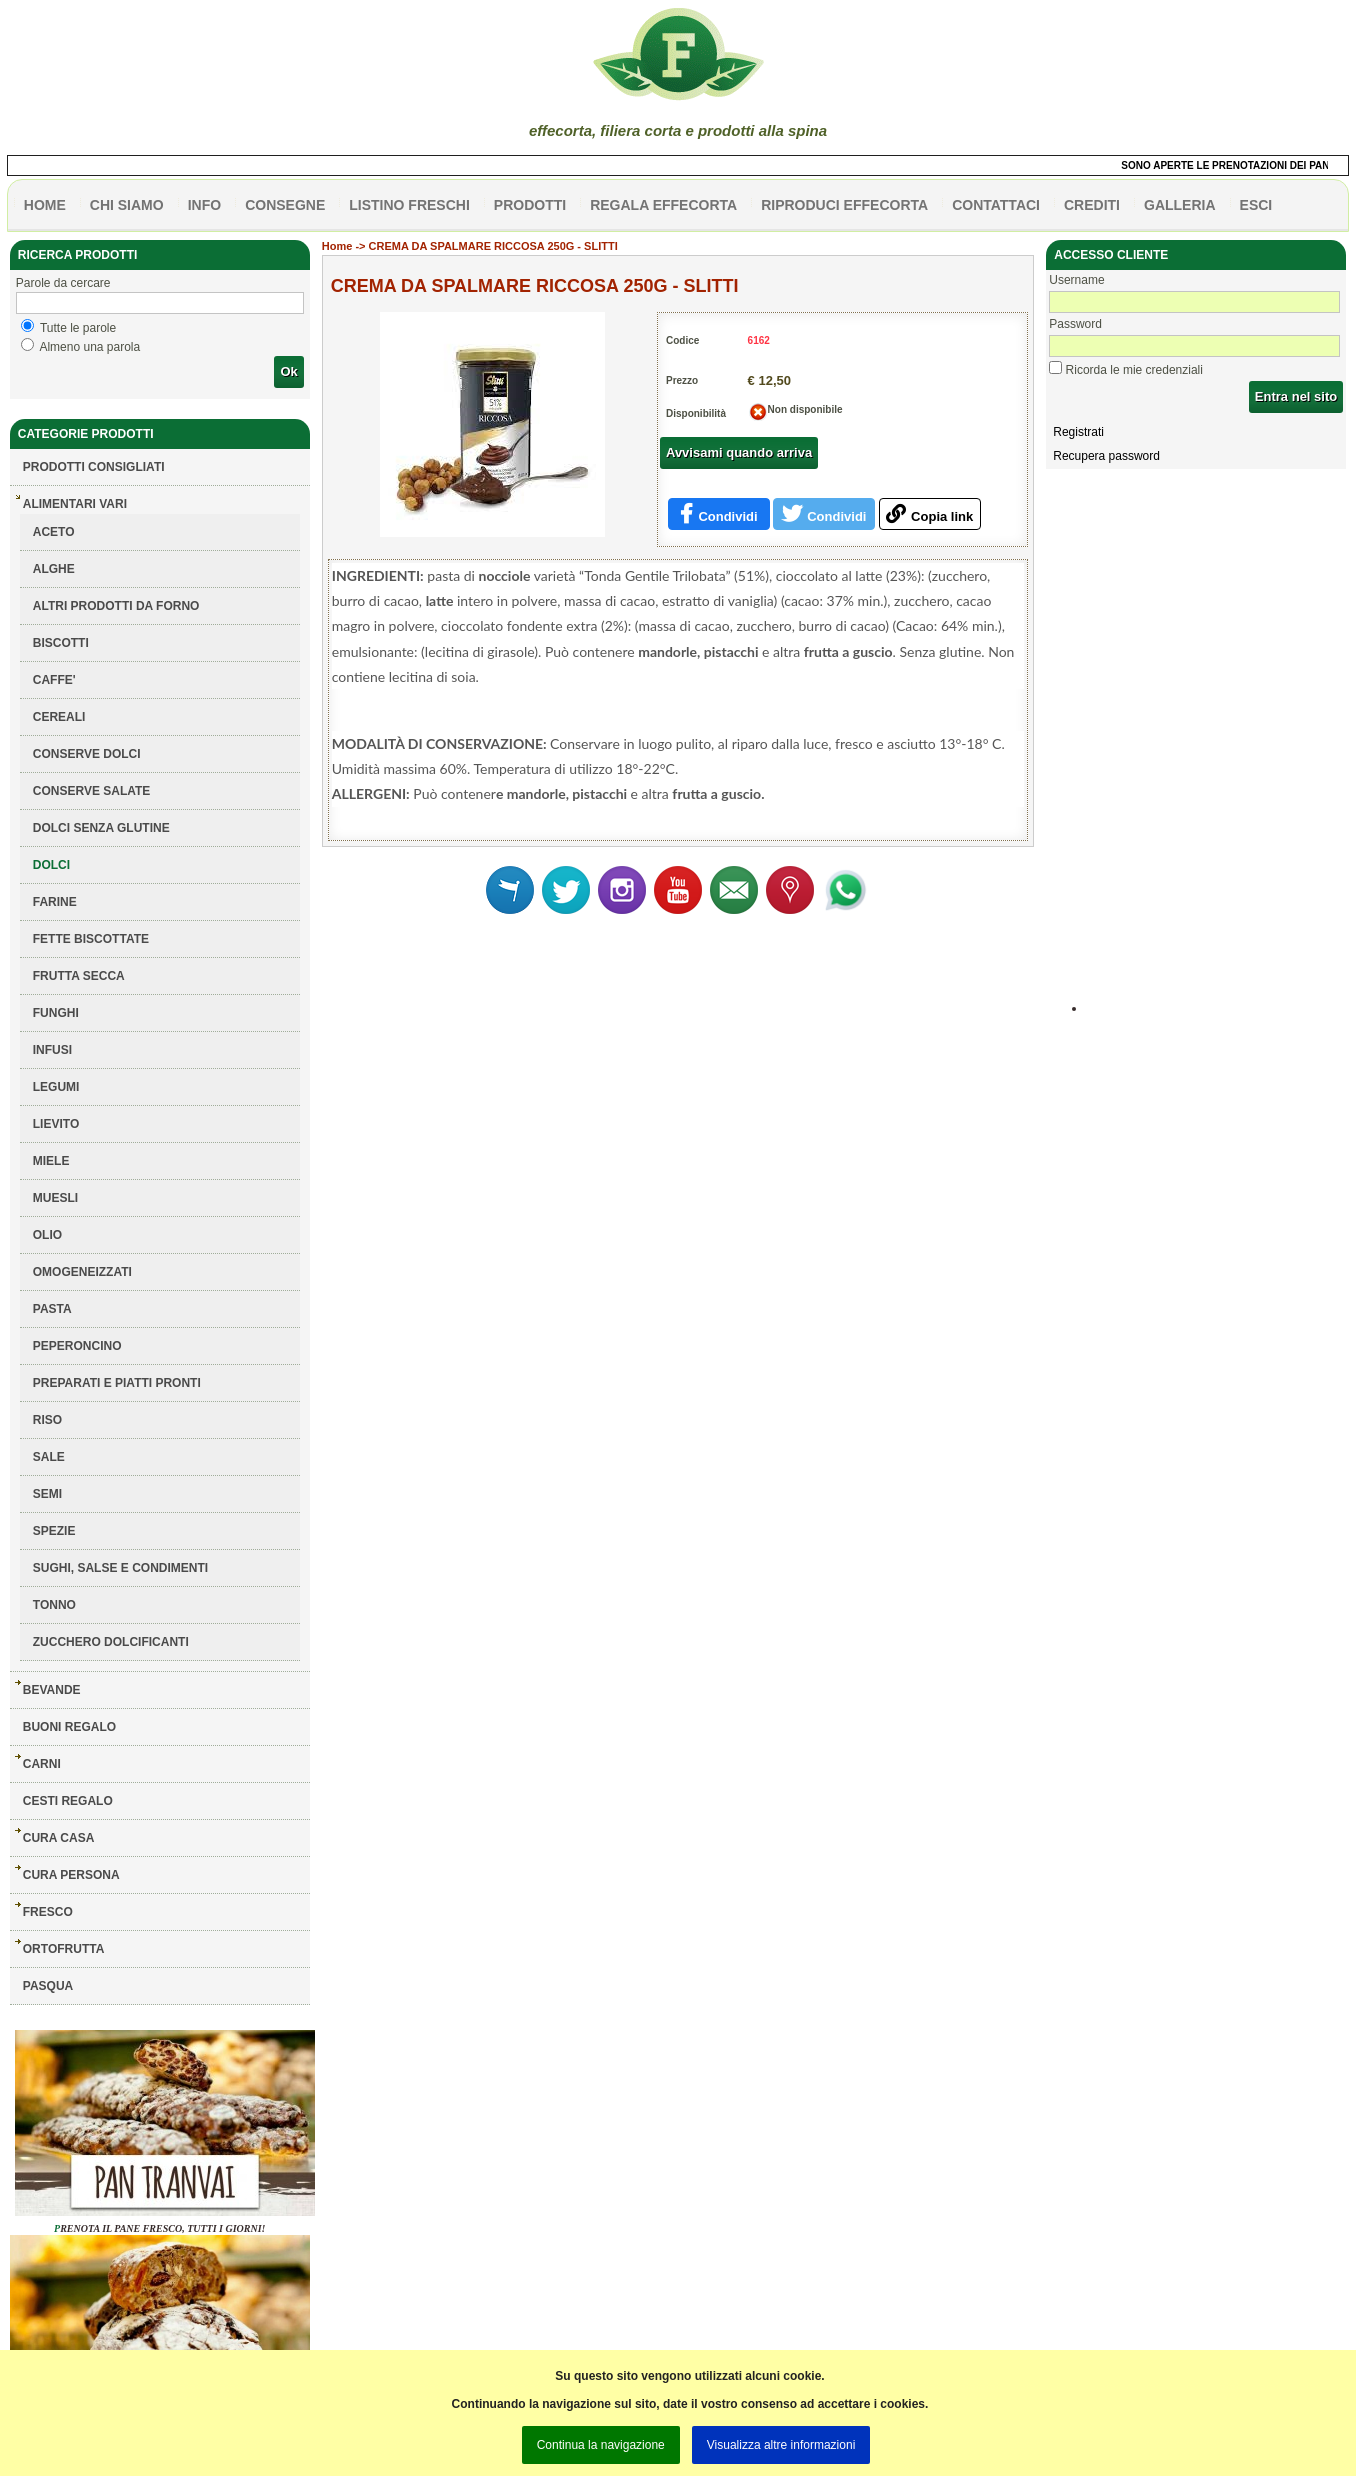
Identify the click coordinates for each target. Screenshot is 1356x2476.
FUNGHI (56, 1013)
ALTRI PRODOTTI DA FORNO (116, 606)
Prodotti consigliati (94, 467)
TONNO (54, 1605)
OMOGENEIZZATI (82, 1272)
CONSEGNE (285, 205)
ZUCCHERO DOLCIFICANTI (111, 1642)
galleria (1180, 205)
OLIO (47, 1235)
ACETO (54, 532)
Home (337, 246)
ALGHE (54, 569)
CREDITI (1092, 205)
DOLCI (51, 865)
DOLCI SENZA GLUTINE (101, 828)
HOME (45, 205)
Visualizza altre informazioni (781, 2445)
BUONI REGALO (69, 1727)
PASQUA (48, 1986)
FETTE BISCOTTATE (91, 939)
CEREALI (59, 717)
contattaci (996, 205)
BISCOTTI (61, 643)
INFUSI (52, 1050)
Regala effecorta (663, 205)
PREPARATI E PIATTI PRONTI (117, 1383)
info (204, 205)
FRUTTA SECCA (79, 976)
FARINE (55, 902)
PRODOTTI (530, 205)
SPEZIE (54, 1531)
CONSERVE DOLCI (87, 754)
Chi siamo (127, 205)
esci (1256, 205)
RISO (47, 1420)
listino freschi (409, 205)
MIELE (51, 1161)
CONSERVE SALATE (92, 791)
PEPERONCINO (77, 1346)
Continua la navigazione (601, 2445)
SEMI (47, 1494)
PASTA (52, 1309)
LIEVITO (56, 1124)
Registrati (1078, 432)
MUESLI (55, 1198)
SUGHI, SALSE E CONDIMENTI (120, 1568)
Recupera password (1106, 456)
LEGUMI (56, 1087)
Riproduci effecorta (844, 205)
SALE (49, 1457)
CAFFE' (54, 680)
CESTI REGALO (68, 1801)
